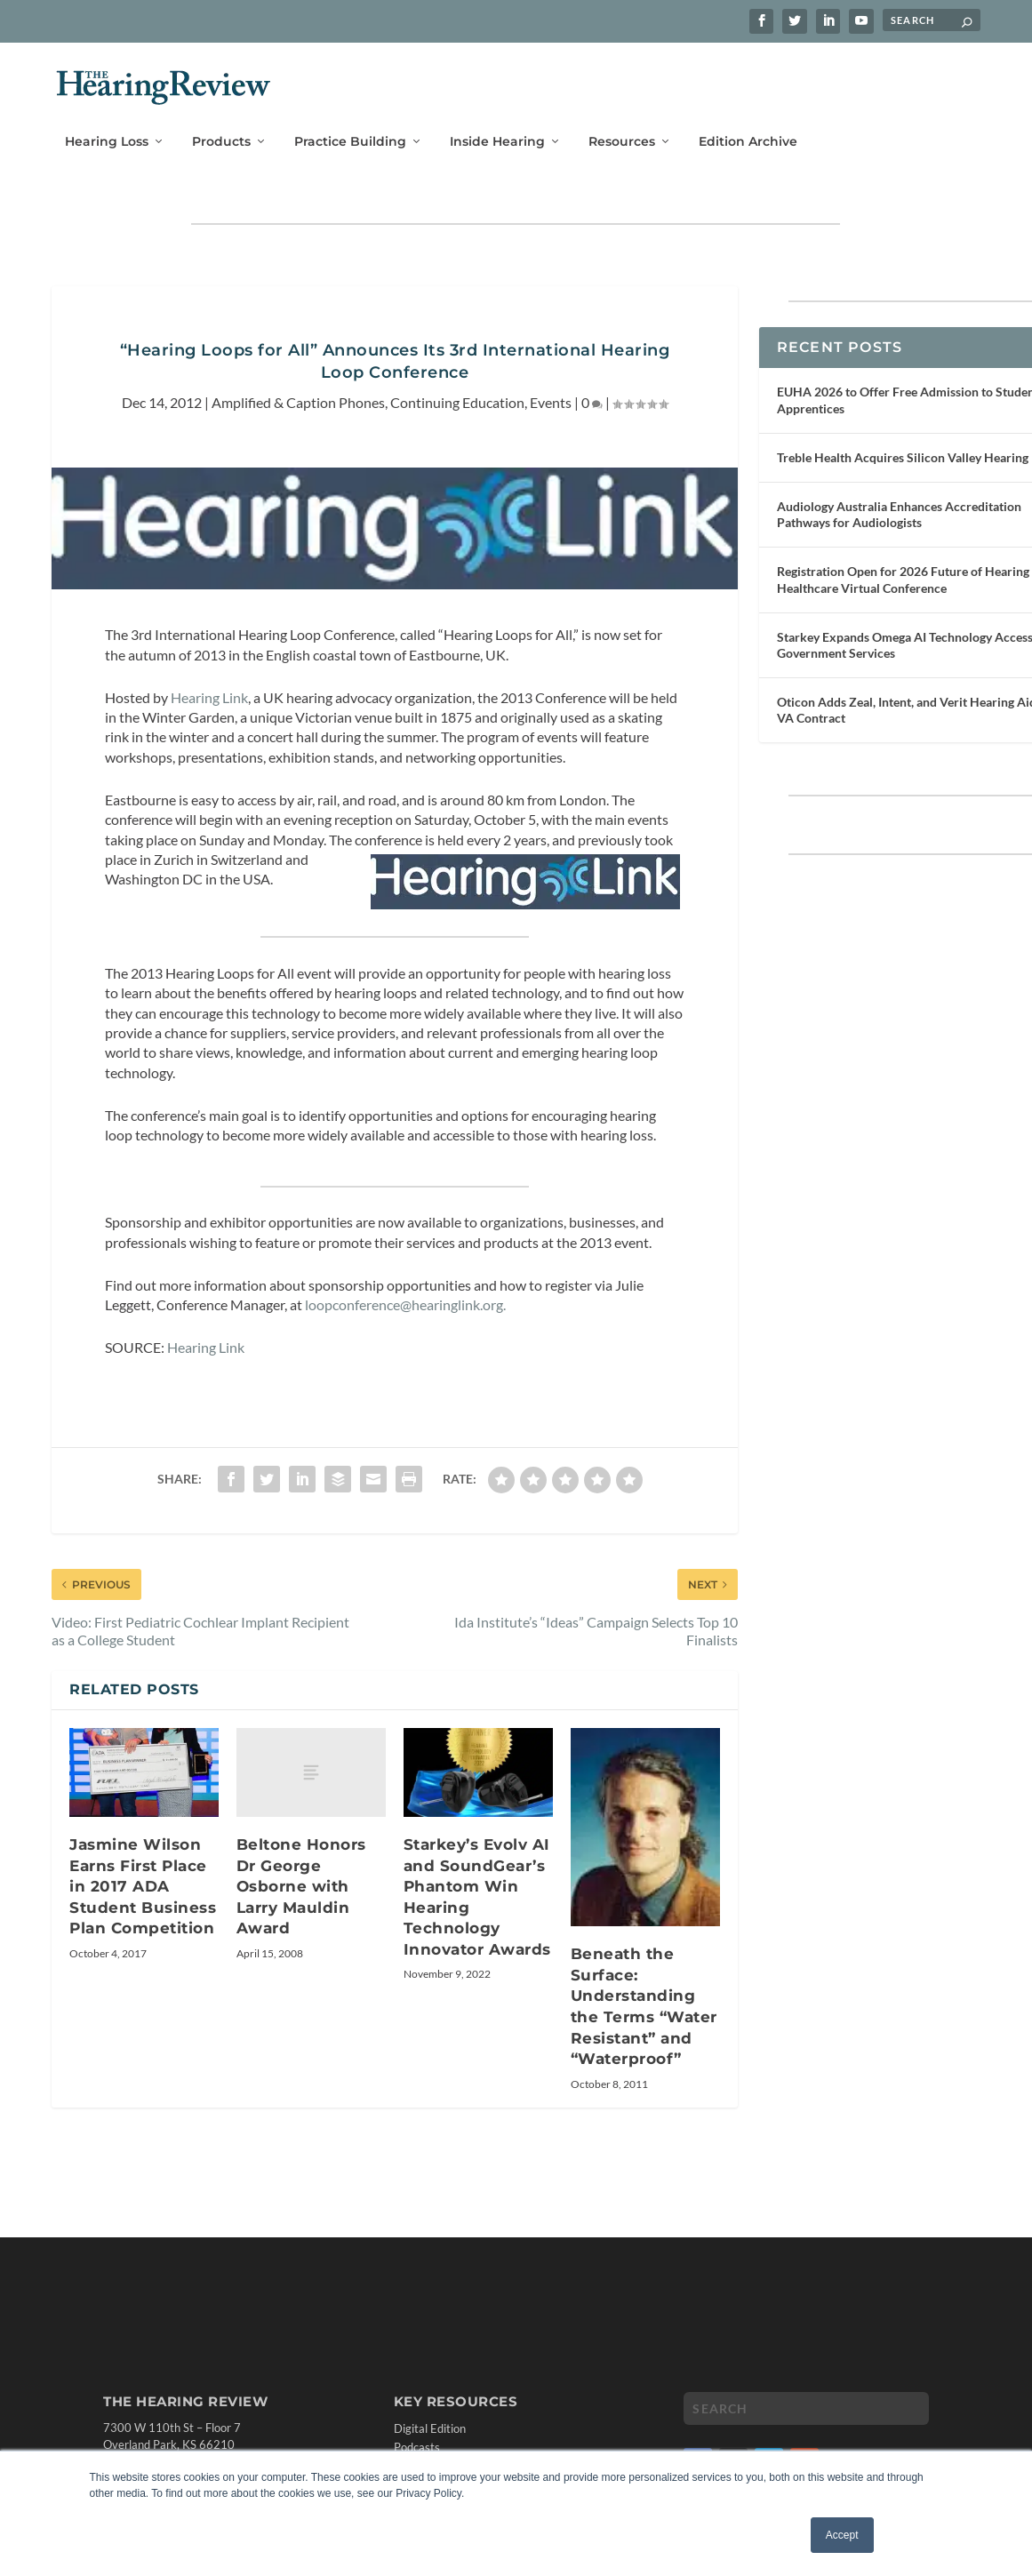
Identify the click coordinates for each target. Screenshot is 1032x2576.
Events (551, 388)
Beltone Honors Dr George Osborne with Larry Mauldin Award (301, 1872)
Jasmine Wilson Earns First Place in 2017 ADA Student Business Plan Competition (142, 1872)
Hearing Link (209, 682)
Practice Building (350, 121)
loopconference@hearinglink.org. (405, 1289)
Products (221, 121)
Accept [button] (842, 2535)
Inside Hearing (497, 121)
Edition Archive (748, 121)
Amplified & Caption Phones (298, 388)
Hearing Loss (106, 121)
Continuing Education (457, 388)
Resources (621, 121)
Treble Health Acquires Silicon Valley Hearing (902, 442)
